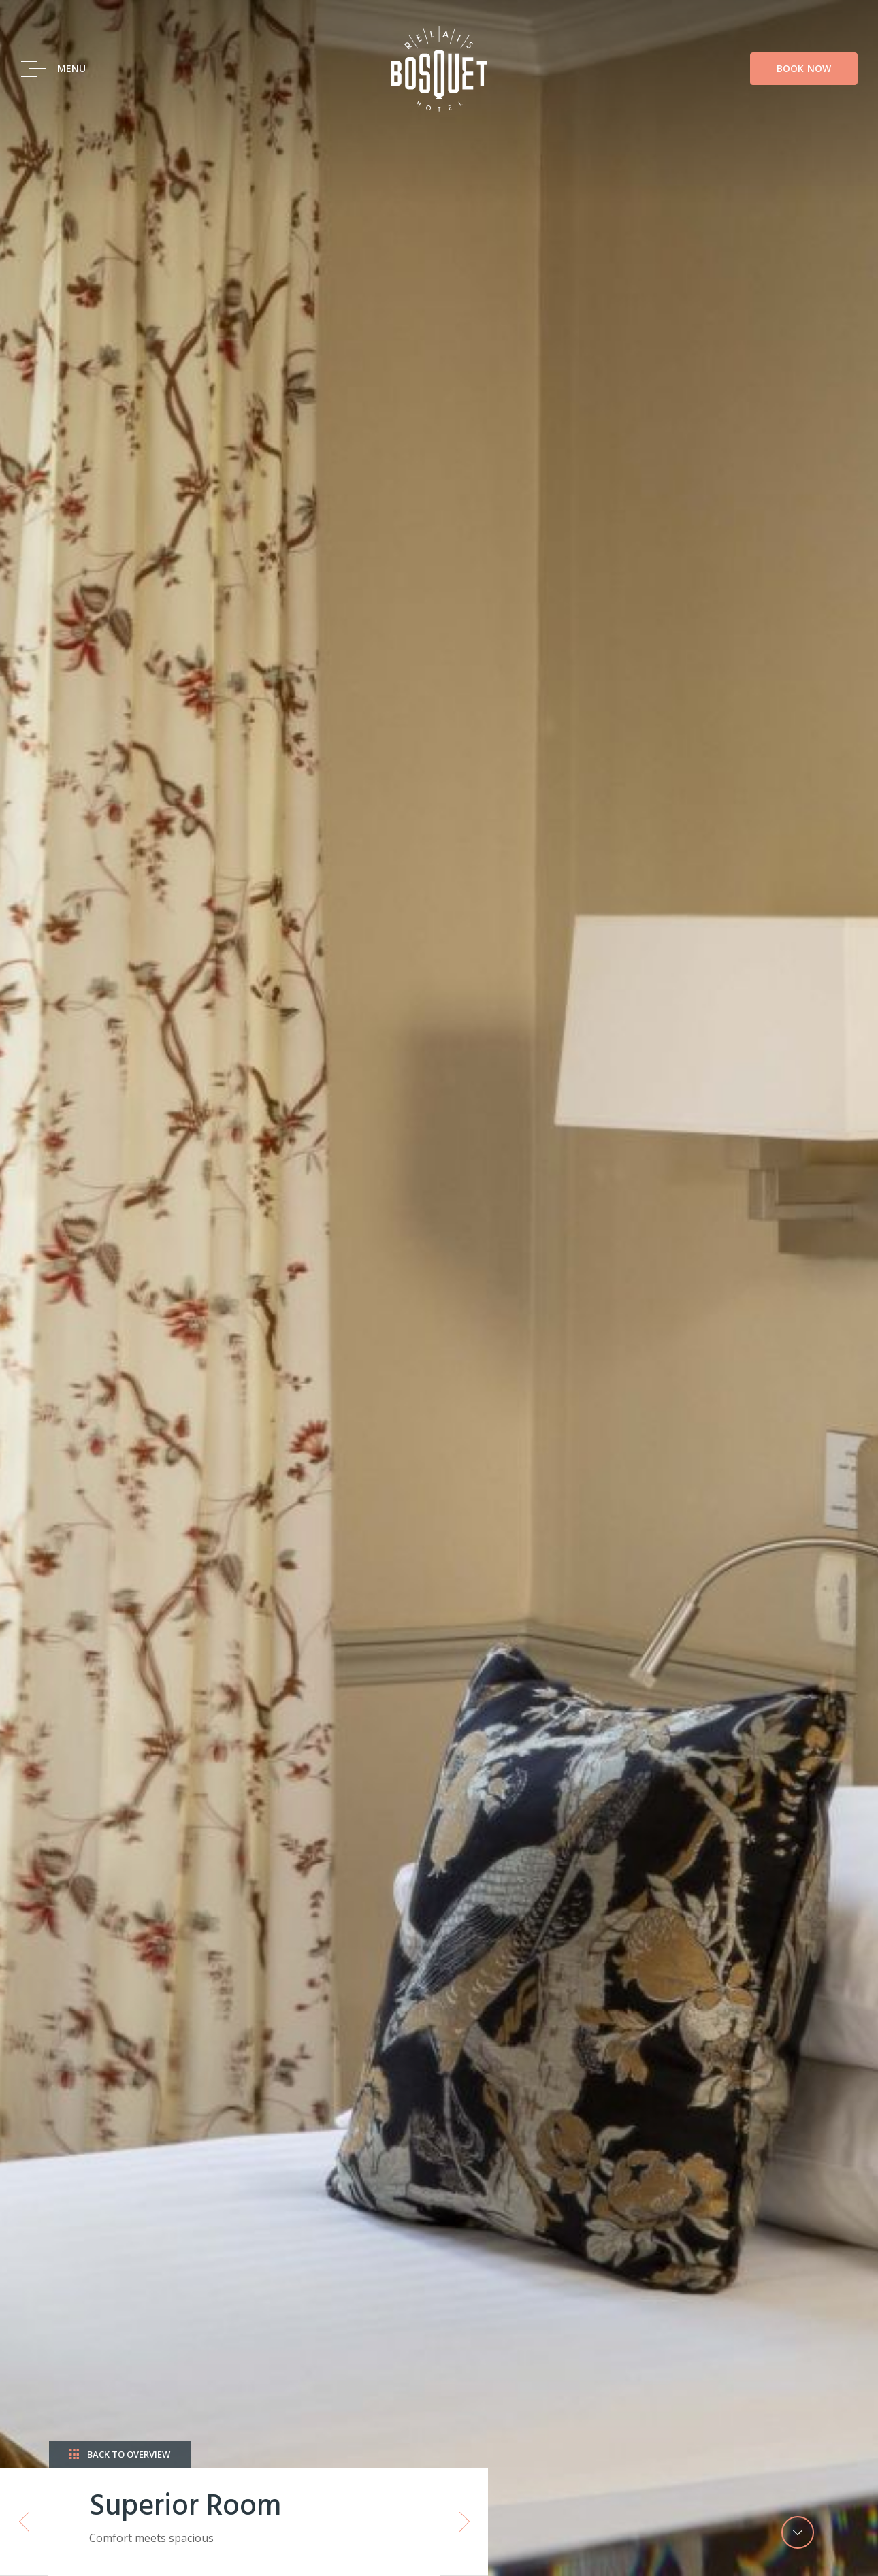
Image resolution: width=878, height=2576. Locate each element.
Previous (24, 2521)
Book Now (804, 68)
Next (464, 2521)
